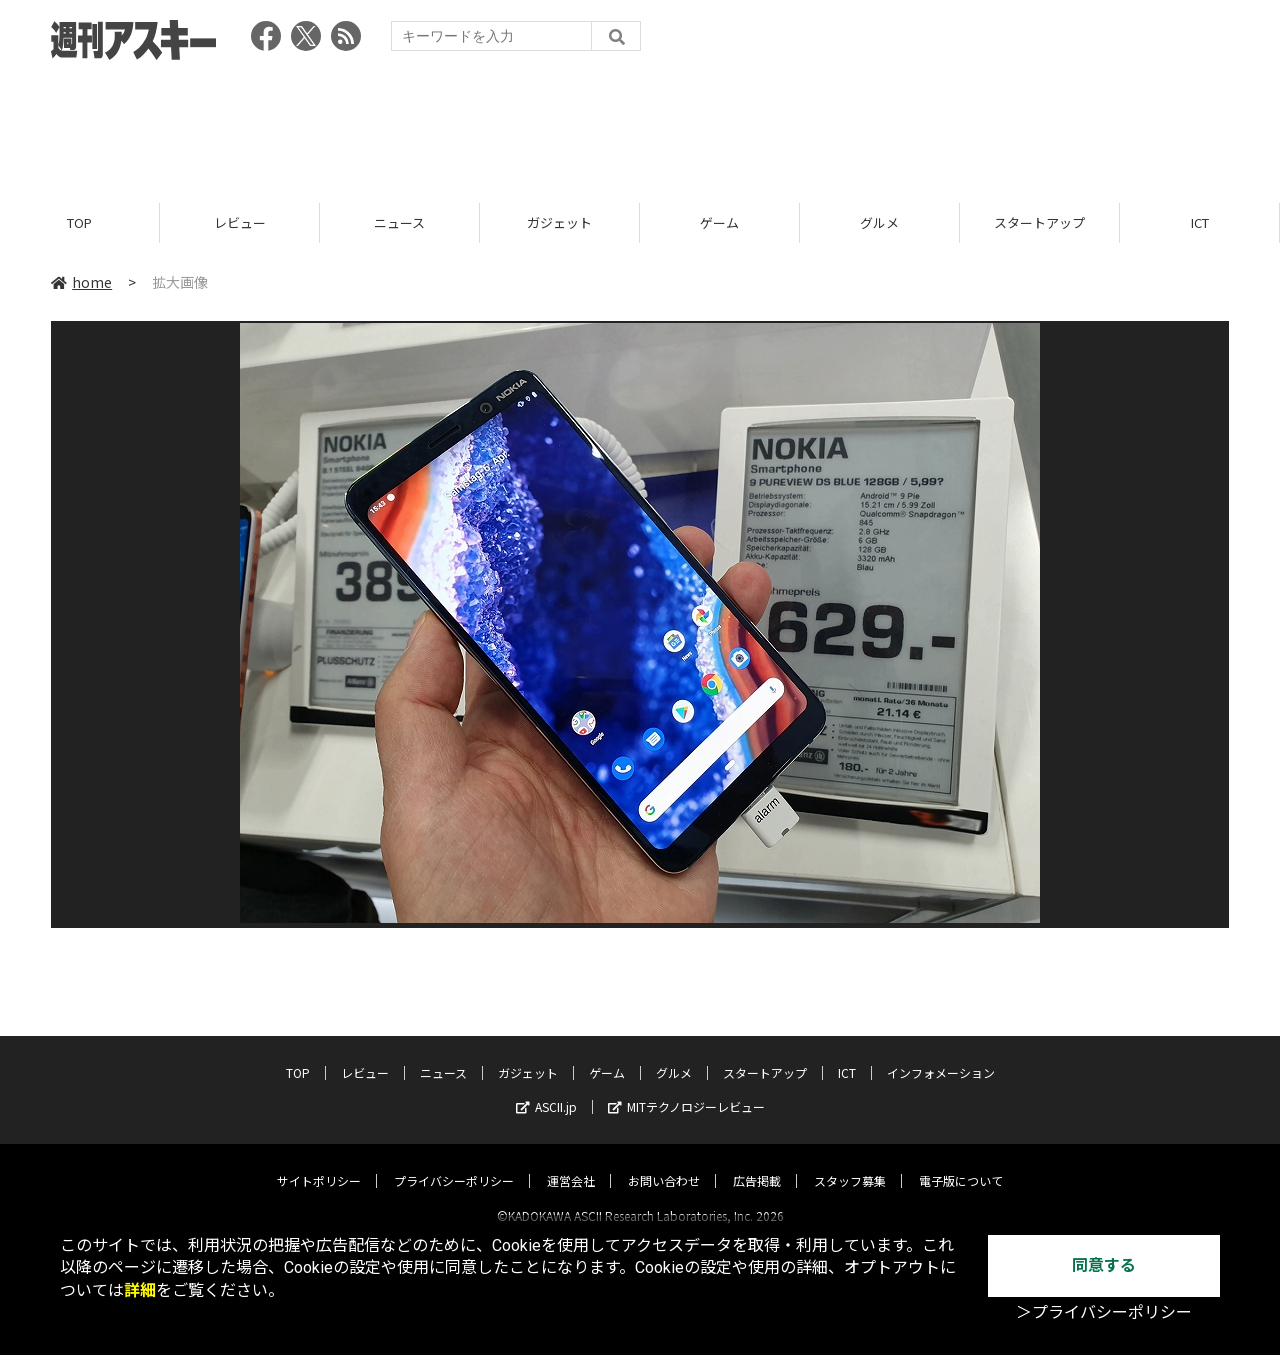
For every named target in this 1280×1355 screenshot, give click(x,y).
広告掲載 (757, 1162)
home (81, 282)
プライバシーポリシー (454, 1162)
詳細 (140, 1290)
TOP (79, 222)
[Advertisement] (640, 125)
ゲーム (719, 222)
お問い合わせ (664, 1162)
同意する (1104, 1265)
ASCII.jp (546, 1088)
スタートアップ (1039, 222)
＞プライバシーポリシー (1104, 1312)
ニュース (399, 222)
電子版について (961, 1162)
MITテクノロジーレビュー (686, 1088)
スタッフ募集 (850, 1162)
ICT (1200, 222)
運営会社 (571, 1162)
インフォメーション (941, 1054)
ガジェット (559, 222)
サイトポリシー (319, 1162)
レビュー (240, 222)
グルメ (879, 222)
